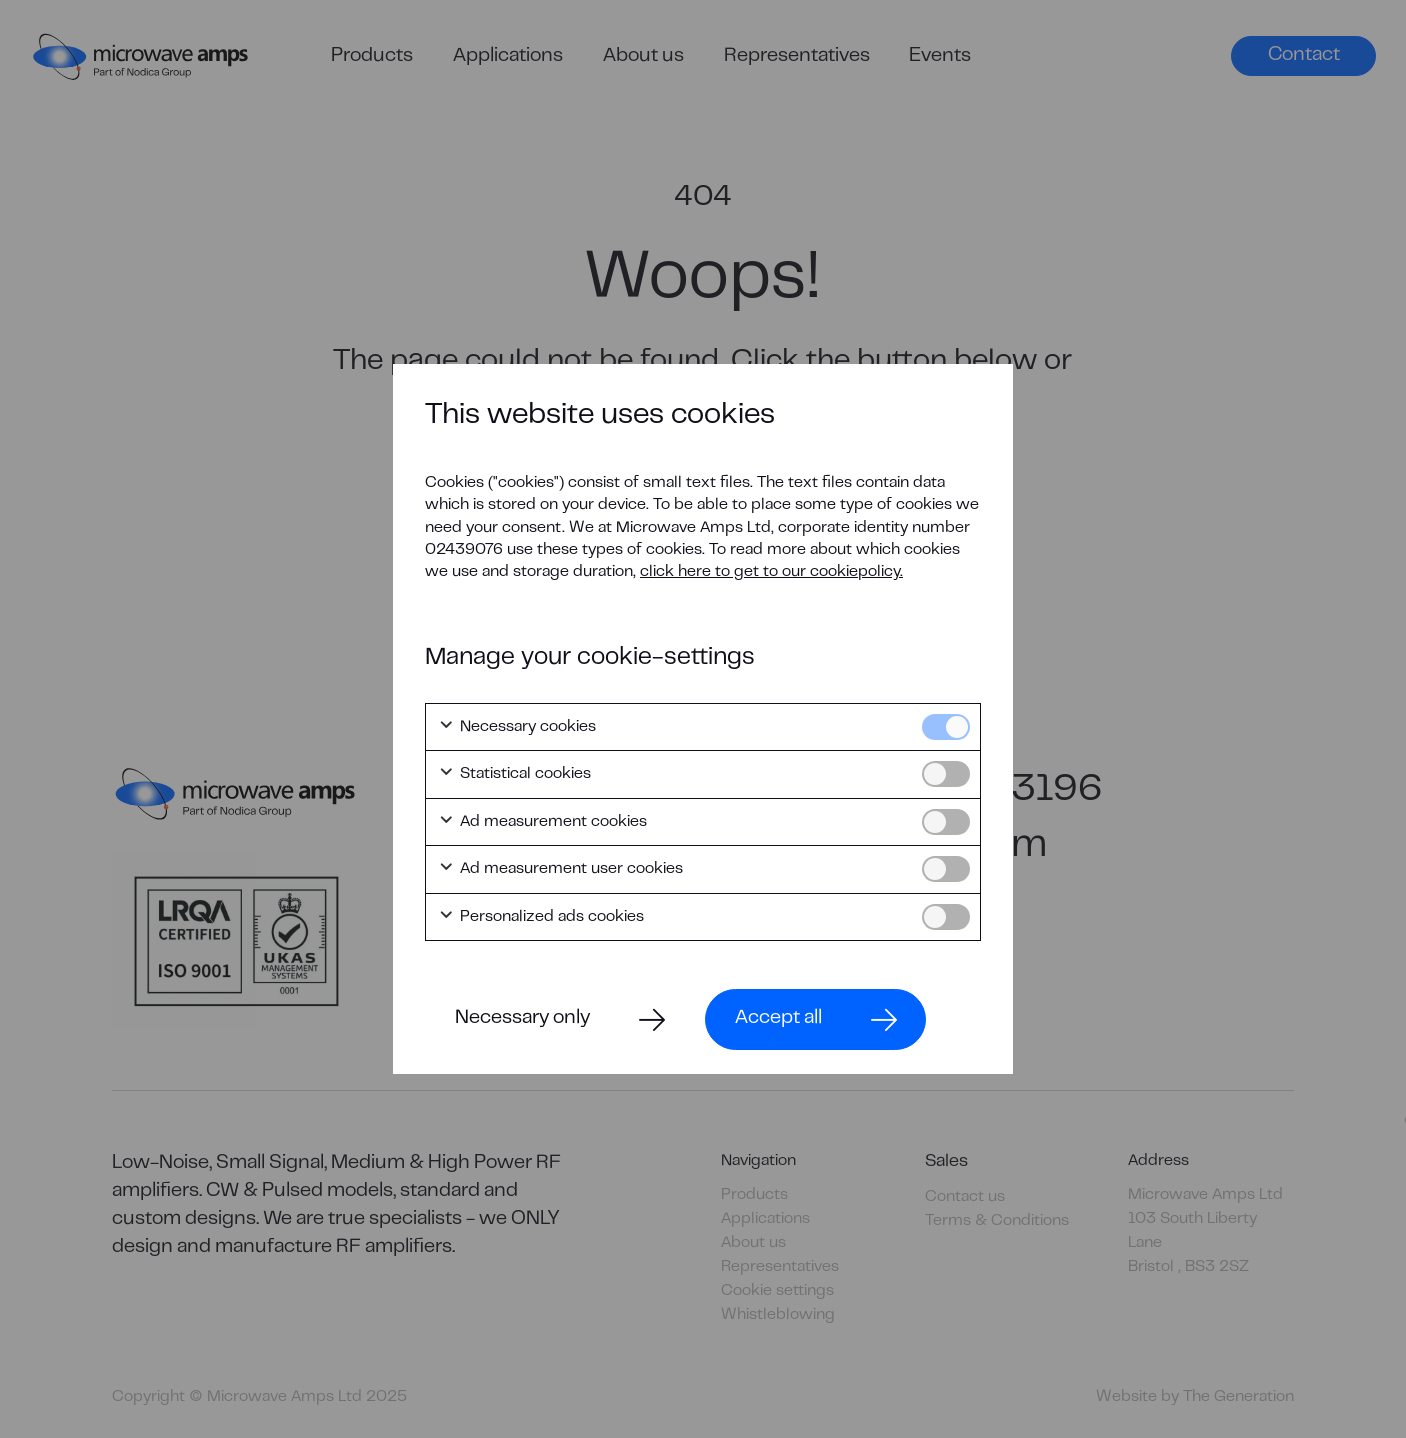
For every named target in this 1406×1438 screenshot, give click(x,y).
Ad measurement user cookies (560, 869)
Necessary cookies (517, 727)
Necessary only (522, 1018)
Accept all (778, 1018)
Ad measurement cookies (542, 822)
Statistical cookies (514, 774)
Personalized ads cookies (541, 917)
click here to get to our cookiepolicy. (771, 572)
